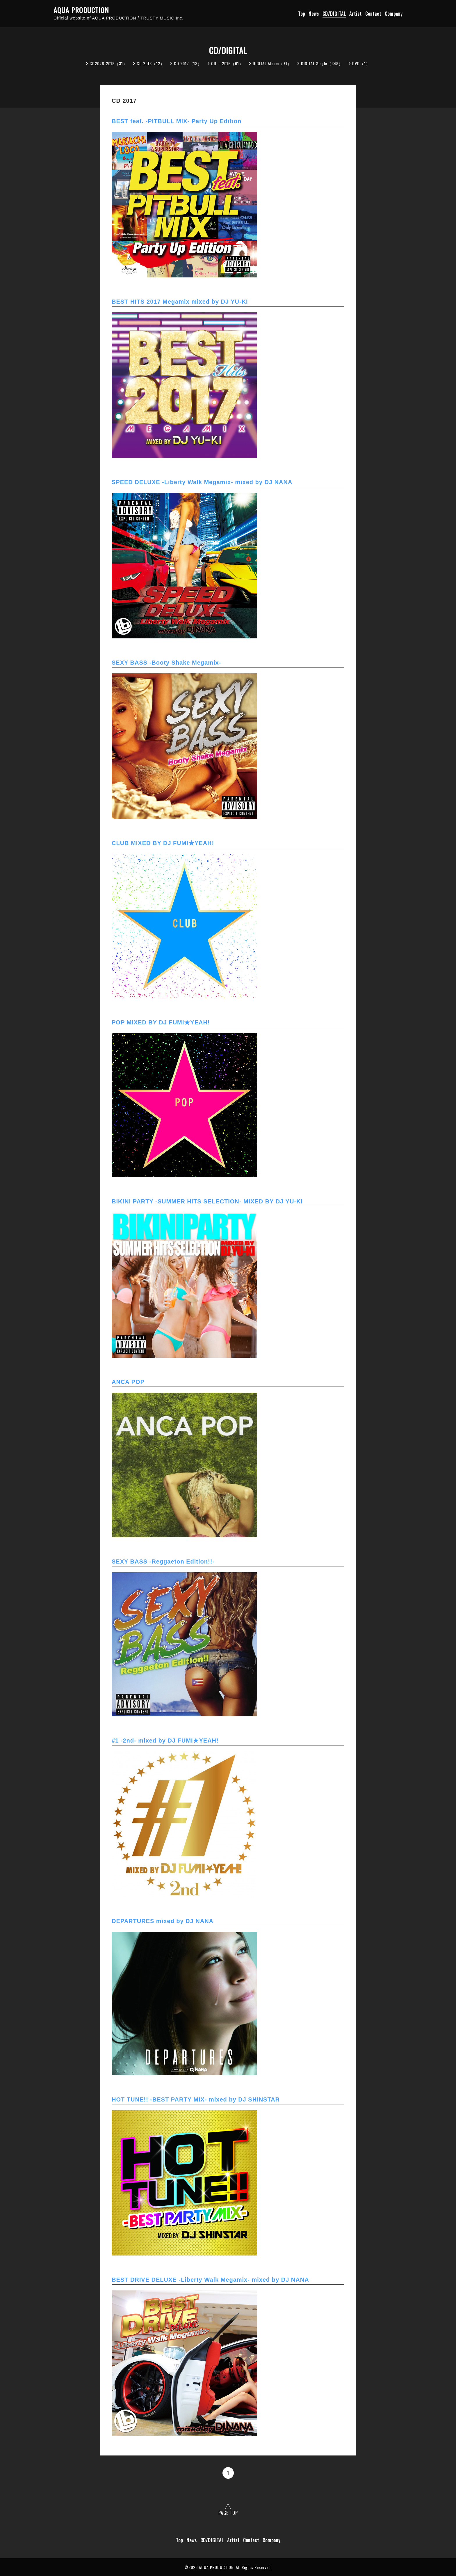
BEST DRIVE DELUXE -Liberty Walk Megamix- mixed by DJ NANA (210, 2279)
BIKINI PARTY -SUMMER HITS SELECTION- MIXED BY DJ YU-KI (207, 1201)
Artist (355, 13)
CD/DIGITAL (334, 13)
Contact (373, 13)
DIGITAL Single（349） (322, 63)
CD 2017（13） (188, 63)
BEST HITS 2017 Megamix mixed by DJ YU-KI (180, 301)
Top (301, 13)
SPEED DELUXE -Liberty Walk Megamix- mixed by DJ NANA (202, 482)
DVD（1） (361, 63)
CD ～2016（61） (227, 63)
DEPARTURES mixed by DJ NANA (162, 1921)
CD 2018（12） (151, 63)
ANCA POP (128, 1382)
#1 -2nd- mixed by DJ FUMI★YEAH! (165, 1740)
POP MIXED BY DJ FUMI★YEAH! (161, 1022)
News (314, 13)
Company (393, 13)
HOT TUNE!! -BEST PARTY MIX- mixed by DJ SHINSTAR (196, 2099)
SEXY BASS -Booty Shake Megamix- (166, 662)
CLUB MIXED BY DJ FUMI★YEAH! (163, 843)
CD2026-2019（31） (108, 63)
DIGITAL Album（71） (272, 63)
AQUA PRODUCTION (81, 10)
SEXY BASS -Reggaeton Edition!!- (163, 1561)
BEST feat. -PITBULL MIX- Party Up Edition (176, 121)
